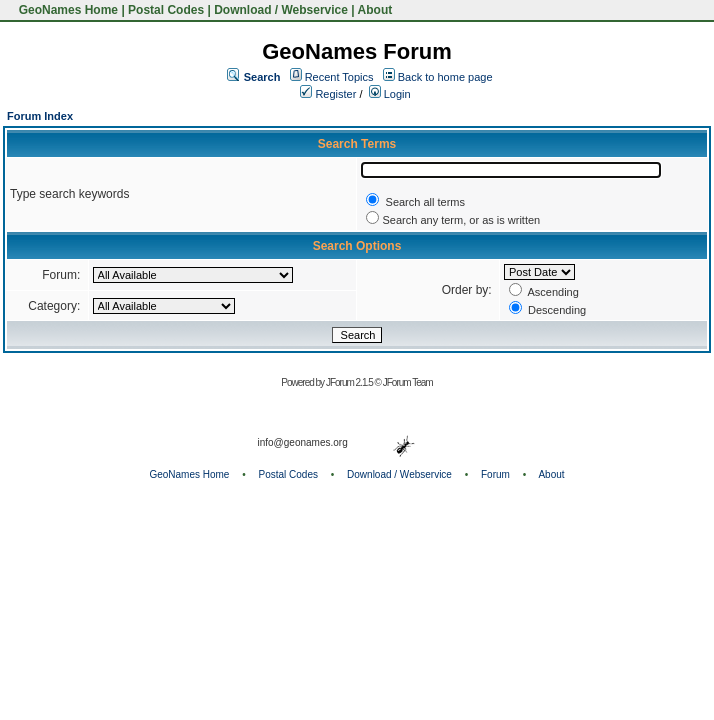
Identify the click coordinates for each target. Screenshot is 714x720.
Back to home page (445, 77)
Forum (495, 474)
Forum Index (40, 116)
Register (328, 94)
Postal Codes (166, 10)
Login (390, 94)
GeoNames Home (66, 10)
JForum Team (408, 382)
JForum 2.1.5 (350, 382)
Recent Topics (339, 77)
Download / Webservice (281, 10)
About (375, 10)
